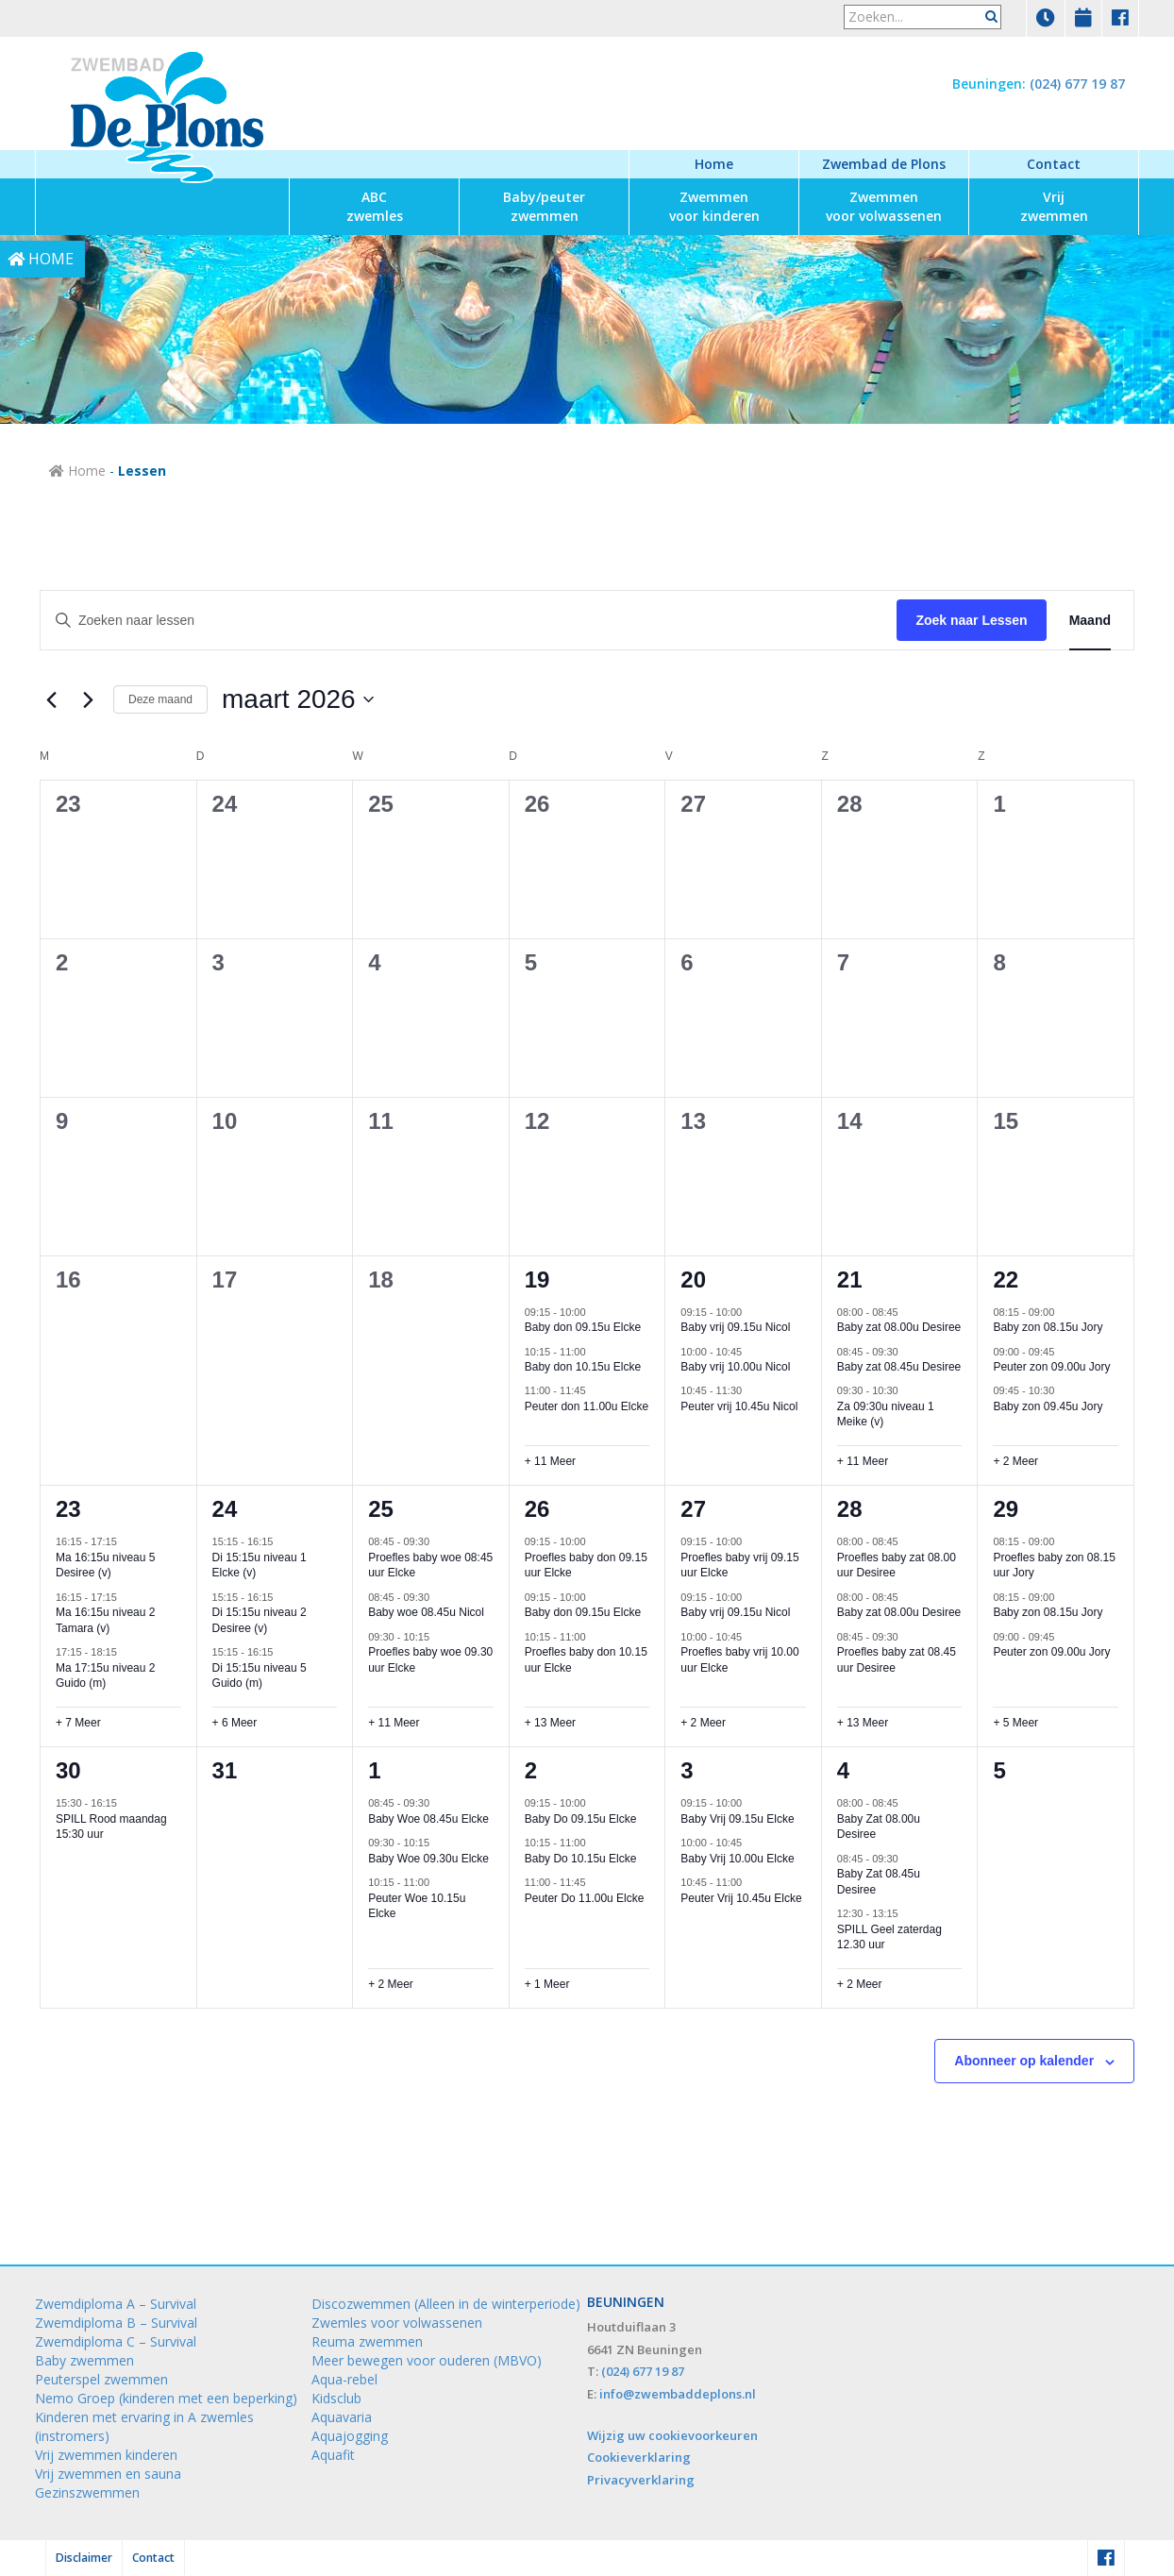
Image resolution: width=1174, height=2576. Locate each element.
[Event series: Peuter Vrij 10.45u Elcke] (751, 1882)
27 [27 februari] (693, 804)
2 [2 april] (531, 1770)
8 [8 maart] (999, 962)
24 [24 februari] (225, 804)
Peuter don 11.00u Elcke (586, 1406)
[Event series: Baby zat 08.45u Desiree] (907, 1350)
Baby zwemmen (84, 2360)
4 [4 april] (843, 1770)
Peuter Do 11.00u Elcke (585, 1898)
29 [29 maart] (1005, 1509)
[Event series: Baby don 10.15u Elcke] (595, 1350)
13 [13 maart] (693, 1121)
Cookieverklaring (639, 2457)
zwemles (374, 206)
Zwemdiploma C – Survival (115, 2341)
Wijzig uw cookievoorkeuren (672, 2435)
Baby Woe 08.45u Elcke (428, 1819)
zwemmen (544, 206)
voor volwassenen (884, 206)
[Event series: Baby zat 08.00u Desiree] (907, 1311)
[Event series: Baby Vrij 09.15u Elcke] (751, 1803)
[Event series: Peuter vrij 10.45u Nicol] (751, 1390)
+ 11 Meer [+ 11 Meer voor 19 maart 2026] (550, 1461)
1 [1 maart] (999, 804)
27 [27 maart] (693, 1509)
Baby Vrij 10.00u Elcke (737, 1858)
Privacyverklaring (641, 2479)
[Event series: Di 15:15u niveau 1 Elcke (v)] (282, 1541)
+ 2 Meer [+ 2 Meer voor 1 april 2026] (390, 1984)
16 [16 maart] (68, 1279)
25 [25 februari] (381, 804)
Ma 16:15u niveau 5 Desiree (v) (105, 1565)
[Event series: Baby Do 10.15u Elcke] (595, 1842)
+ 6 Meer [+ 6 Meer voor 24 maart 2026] (235, 1722)
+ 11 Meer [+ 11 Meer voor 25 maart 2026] (393, 1722)
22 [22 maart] (1005, 1279)
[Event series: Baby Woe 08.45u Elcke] (438, 1803)
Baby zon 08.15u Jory (1047, 1327)
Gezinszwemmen (87, 2492)
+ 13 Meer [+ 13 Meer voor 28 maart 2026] (862, 1722)
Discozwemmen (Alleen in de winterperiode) (445, 2304)
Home (714, 164)
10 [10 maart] (225, 1121)
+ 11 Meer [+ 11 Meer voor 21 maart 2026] (862, 1461)
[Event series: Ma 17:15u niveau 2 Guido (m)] (126, 1652)
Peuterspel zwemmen (101, 2379)
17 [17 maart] (225, 1279)
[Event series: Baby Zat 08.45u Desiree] (907, 1858)
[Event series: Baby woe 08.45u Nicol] (438, 1597)
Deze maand (160, 699)
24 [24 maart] (225, 1509)
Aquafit (333, 2455)
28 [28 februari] (850, 804)
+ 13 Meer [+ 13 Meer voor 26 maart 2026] (550, 1722)
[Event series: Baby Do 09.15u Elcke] (595, 1803)
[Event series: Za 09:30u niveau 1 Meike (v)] (907, 1390)
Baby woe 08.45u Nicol (426, 1612)
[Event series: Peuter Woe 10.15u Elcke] (438, 1882)
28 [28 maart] (850, 1509)
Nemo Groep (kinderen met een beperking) (166, 2398)
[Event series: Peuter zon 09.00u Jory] (1063, 1350)
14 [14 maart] (850, 1121)
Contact (1054, 164)
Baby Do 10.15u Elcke (581, 1858)
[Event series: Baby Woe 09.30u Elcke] (438, 1842)
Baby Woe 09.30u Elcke (428, 1858)
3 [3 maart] (218, 962)
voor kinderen (714, 206)
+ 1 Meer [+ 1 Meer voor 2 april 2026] (547, 1984)
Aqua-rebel (344, 2379)
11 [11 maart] (381, 1121)
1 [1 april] (374, 1770)
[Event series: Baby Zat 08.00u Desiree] (907, 1803)
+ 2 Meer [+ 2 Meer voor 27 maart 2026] (703, 1722)
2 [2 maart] (62, 962)
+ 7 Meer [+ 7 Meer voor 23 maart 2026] (78, 1722)
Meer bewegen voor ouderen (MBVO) (426, 2360)
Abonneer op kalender (1024, 2060)
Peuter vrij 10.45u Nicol (738, 1406)
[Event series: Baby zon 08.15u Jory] (1063, 1311)
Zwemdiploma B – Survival (116, 2323)
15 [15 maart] (1005, 1121)
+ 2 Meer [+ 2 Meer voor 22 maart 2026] (1015, 1461)
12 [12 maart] (537, 1121)
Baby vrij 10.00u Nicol (735, 1366)
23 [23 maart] (68, 1509)
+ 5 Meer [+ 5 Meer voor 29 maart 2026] (1015, 1722)
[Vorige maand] (51, 699)
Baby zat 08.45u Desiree (899, 1366)
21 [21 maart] (850, 1279)
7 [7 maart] (843, 962)
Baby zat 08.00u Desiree (899, 1327)
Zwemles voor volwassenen (396, 2323)
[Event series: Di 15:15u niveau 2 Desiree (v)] (282, 1597)
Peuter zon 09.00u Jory (1051, 1366)
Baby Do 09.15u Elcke (581, 1819)
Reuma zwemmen (367, 2341)
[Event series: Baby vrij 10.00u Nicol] (751, 1350)
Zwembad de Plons (884, 164)
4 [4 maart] (374, 962)
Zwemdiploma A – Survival (115, 2304)
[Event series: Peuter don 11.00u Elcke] (595, 1390)
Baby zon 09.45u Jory (1047, 1406)
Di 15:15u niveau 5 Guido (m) (259, 1676)
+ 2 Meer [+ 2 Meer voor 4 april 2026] (859, 1984)
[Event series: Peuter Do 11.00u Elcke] (595, 1882)
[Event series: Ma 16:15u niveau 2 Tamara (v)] (126, 1597)
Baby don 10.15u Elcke (583, 1366)
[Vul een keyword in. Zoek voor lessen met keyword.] (469, 620)
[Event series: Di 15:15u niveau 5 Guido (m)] (282, 1652)
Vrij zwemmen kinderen (106, 2455)
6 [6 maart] (686, 962)
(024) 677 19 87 (1077, 84)
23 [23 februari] (68, 804)
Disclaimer (84, 2558)
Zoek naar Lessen (971, 620)
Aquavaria (341, 2417)
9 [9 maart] (62, 1121)
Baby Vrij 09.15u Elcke (737, 1819)
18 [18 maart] (381, 1279)
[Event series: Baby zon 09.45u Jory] (1063, 1390)
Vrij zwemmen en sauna (108, 2474)
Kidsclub (336, 2398)
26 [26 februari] (537, 804)
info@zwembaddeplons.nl (677, 2393)
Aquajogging (349, 2436)
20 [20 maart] (693, 1279)
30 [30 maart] (68, 1770)
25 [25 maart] (381, 1509)
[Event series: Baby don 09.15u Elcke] (595, 1311)
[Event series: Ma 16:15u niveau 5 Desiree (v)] (126, 1541)
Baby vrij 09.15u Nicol (735, 1327)
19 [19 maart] (537, 1279)
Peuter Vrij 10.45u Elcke (740, 1898)
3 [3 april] (686, 1770)
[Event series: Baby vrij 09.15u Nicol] (751, 1311)
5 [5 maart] (531, 962)
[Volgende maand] (87, 699)
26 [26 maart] (537, 1509)
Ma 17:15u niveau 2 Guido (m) (105, 1676)
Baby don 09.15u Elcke (583, 1327)
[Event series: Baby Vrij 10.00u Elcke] (751, 1842)
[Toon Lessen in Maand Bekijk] (1090, 620)
